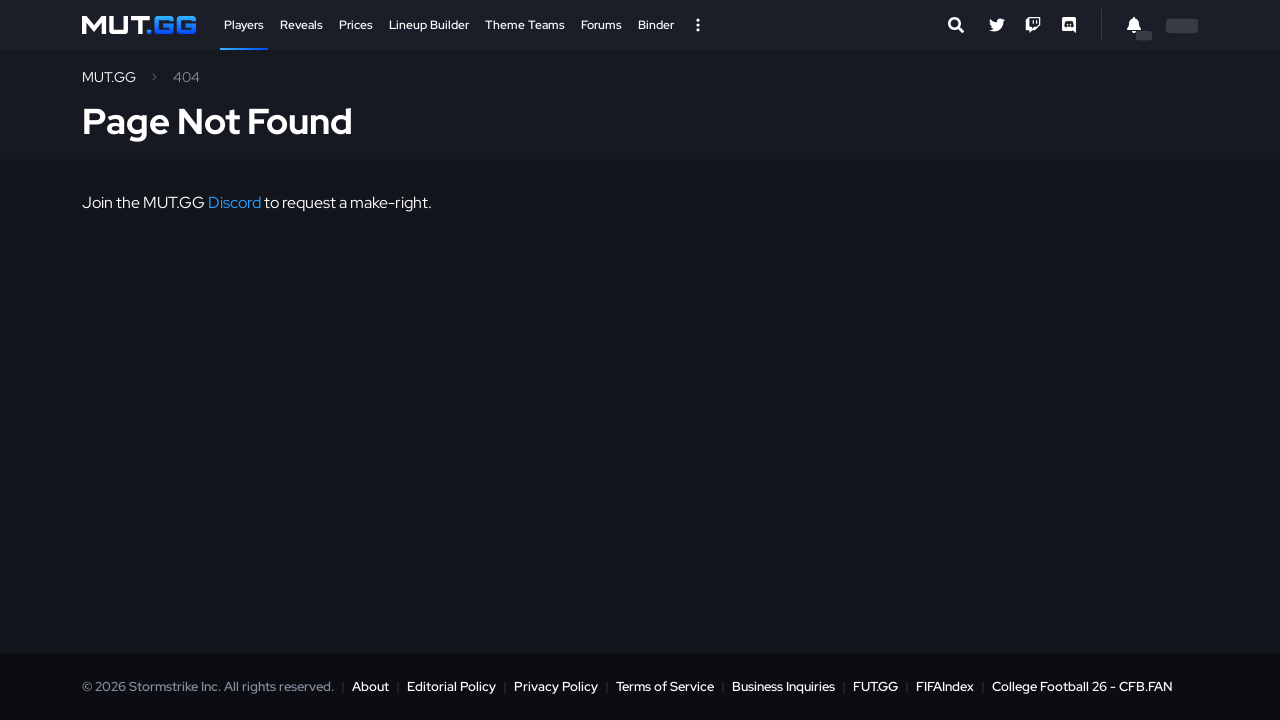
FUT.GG (875, 686)
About (370, 686)
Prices (356, 25)
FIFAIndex (945, 686)
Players (244, 25)
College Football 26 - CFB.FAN (1082, 686)
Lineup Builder (429, 25)
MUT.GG (109, 77)
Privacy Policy (556, 686)
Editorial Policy (451, 686)
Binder (656, 25)
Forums (601, 25)
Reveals (301, 25)
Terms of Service (665, 686)
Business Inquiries (783, 686)
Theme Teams (525, 25)
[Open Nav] (698, 25)
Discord (234, 202)
